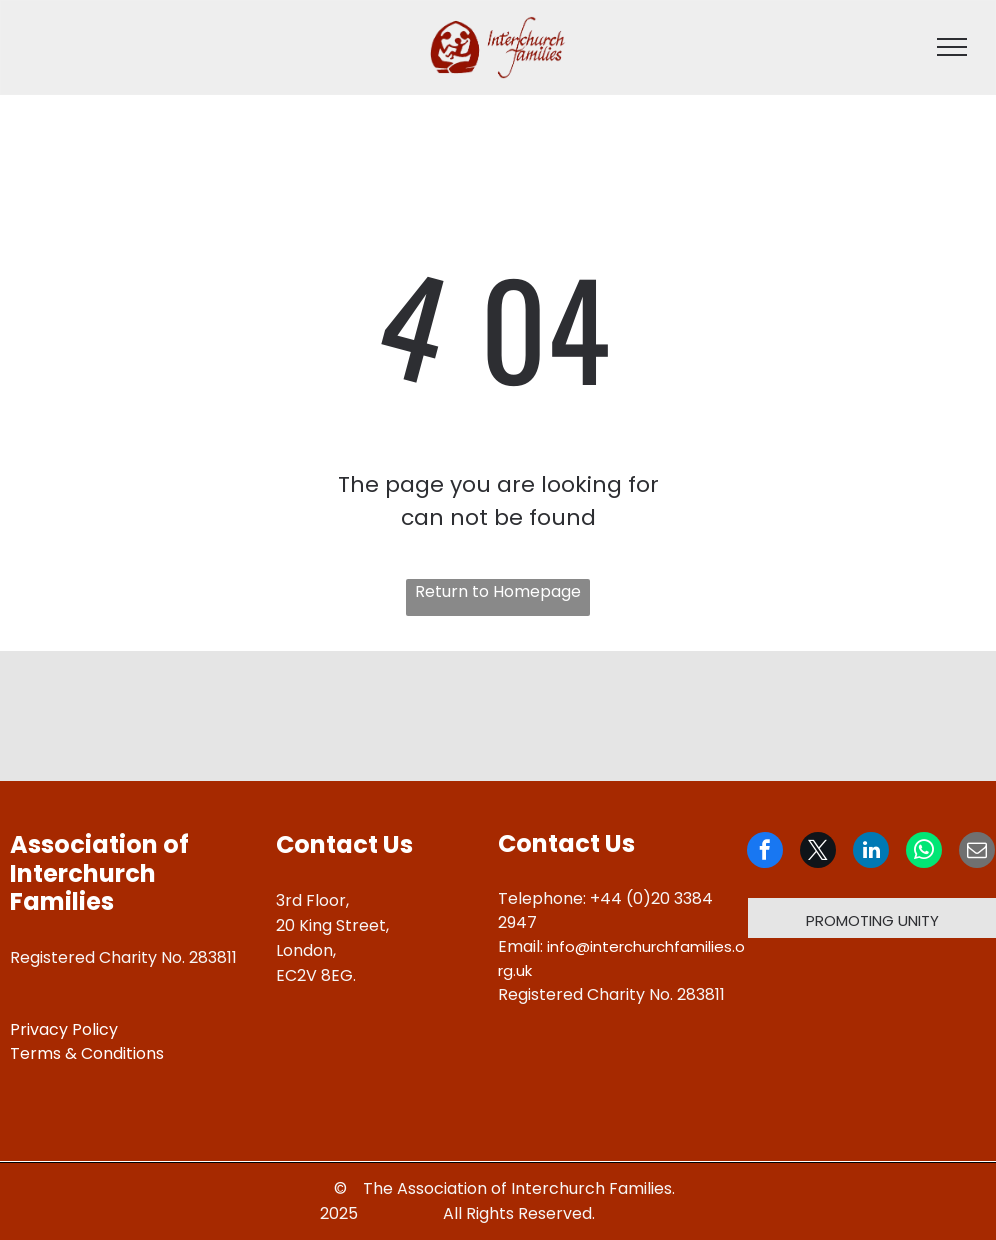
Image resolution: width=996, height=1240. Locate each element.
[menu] (952, 47)
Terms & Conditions (87, 1053)
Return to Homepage (498, 591)
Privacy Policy (64, 1029)
